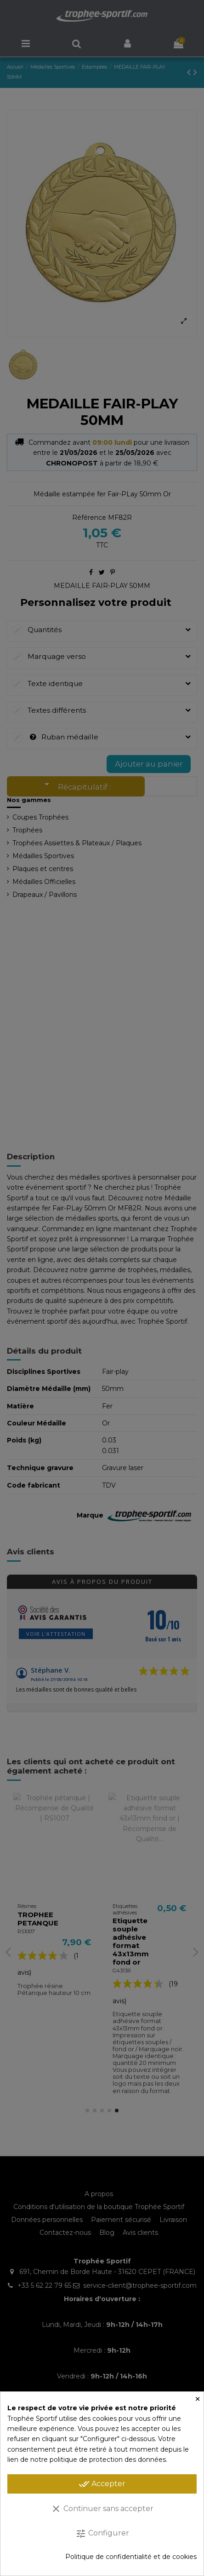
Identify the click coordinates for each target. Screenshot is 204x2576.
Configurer (102, 2533)
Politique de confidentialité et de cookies (131, 2557)
